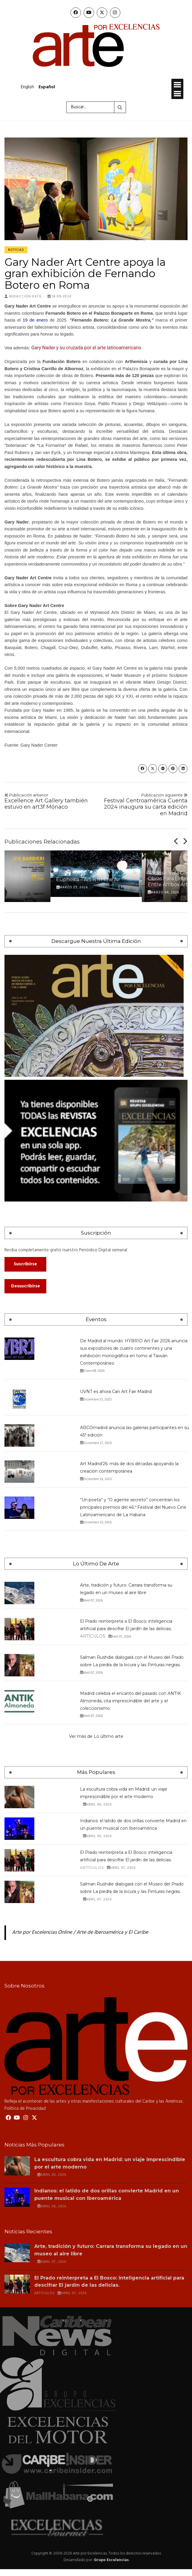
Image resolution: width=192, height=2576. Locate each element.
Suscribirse (25, 1264)
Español (47, 87)
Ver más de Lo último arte (96, 1736)
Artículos (92, 1636)
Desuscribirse (25, 1286)
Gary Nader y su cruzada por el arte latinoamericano (86, 347)
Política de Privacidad (25, 2108)
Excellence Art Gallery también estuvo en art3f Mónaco (48, 801)
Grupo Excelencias (111, 2560)
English (27, 87)
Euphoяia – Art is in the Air (88, 879)
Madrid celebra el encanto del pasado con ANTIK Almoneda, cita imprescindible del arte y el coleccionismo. (130, 1701)
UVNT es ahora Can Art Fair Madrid (116, 1391)
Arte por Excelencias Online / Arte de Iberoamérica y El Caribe (80, 1932)
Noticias (16, 250)
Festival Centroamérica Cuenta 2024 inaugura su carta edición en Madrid (144, 805)
